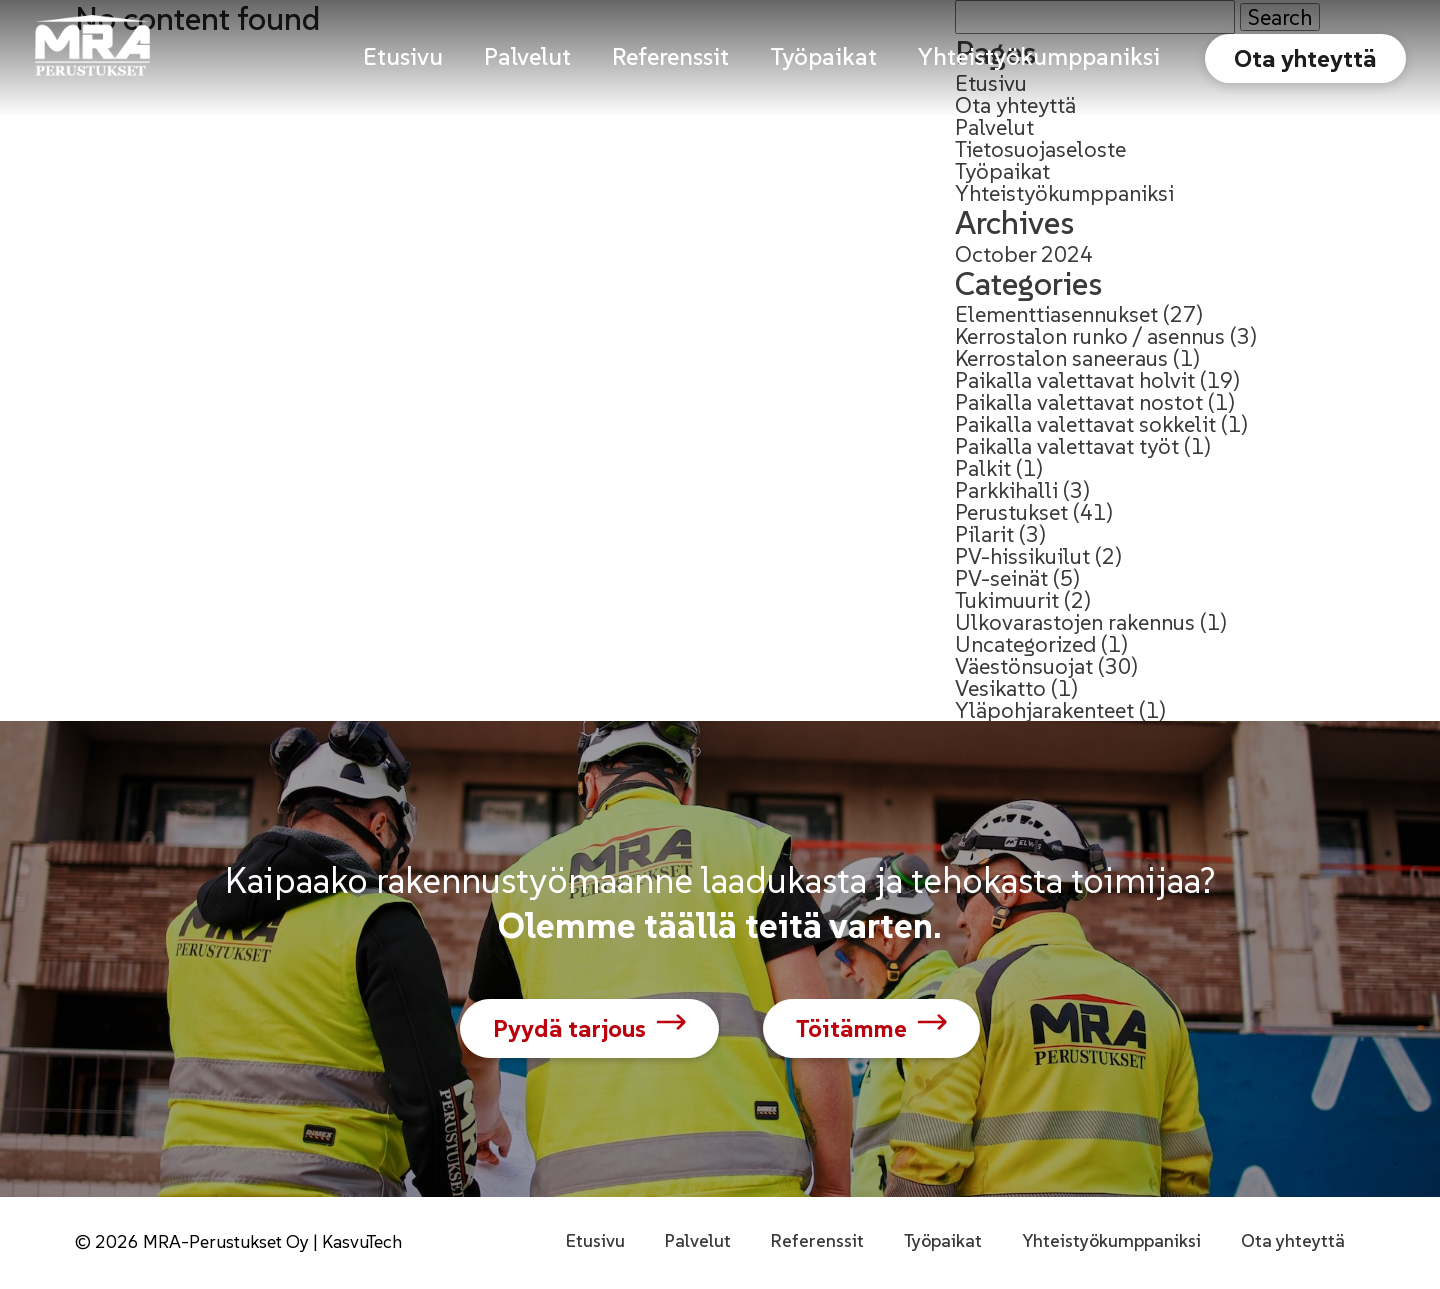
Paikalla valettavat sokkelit (1085, 424)
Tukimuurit (1007, 600)
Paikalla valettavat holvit (1075, 380)
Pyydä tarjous (569, 1028)
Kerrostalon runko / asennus (1090, 336)
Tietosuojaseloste (1040, 149)
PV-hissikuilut (1022, 556)
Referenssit (817, 1240)
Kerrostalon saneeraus (1061, 358)
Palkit (983, 468)
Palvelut (994, 127)
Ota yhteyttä (1305, 58)
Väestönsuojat (1024, 666)
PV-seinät (1001, 578)
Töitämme (851, 1028)
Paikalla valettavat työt (1067, 446)
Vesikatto (1000, 688)
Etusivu (595, 1240)
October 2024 (1024, 254)
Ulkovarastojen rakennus (1075, 622)
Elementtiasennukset (1056, 314)
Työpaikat (1002, 171)
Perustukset (1011, 512)
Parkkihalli (1006, 490)
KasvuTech (362, 1241)
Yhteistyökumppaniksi (1064, 193)
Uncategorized (1025, 644)
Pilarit (984, 534)
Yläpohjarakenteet (1044, 710)
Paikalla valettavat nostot (1079, 402)
